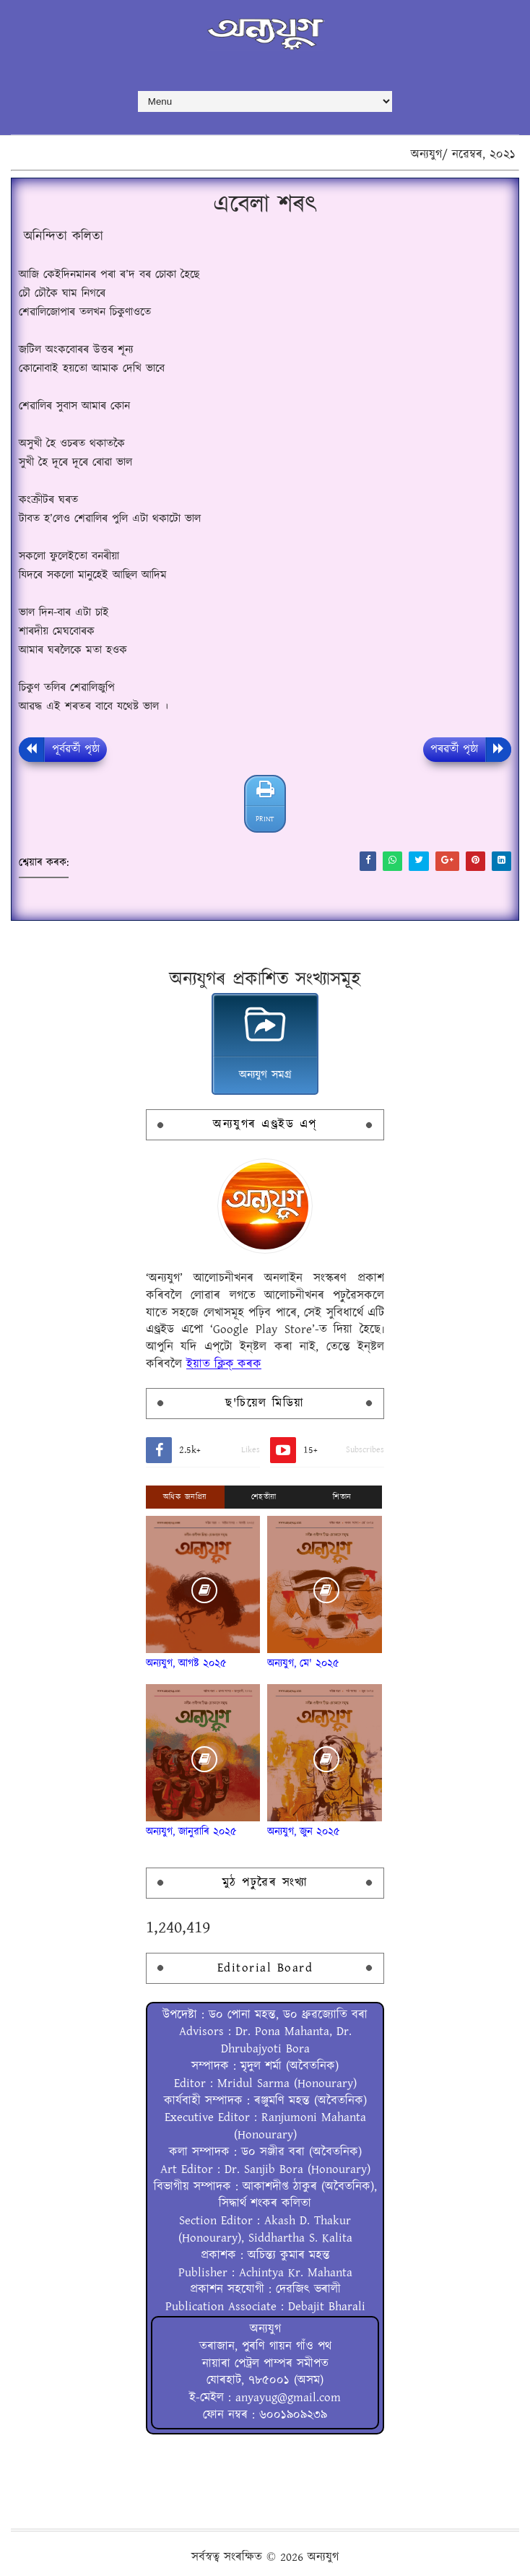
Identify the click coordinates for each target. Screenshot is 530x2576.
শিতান (342, 1497)
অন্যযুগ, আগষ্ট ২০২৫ (186, 1663)
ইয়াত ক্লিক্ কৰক (223, 1364)
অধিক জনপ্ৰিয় (185, 1497)
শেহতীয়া (264, 1497)
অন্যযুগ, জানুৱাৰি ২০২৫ (191, 1831)
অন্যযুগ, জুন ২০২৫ (303, 1831)
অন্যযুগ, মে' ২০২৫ (303, 1663)
